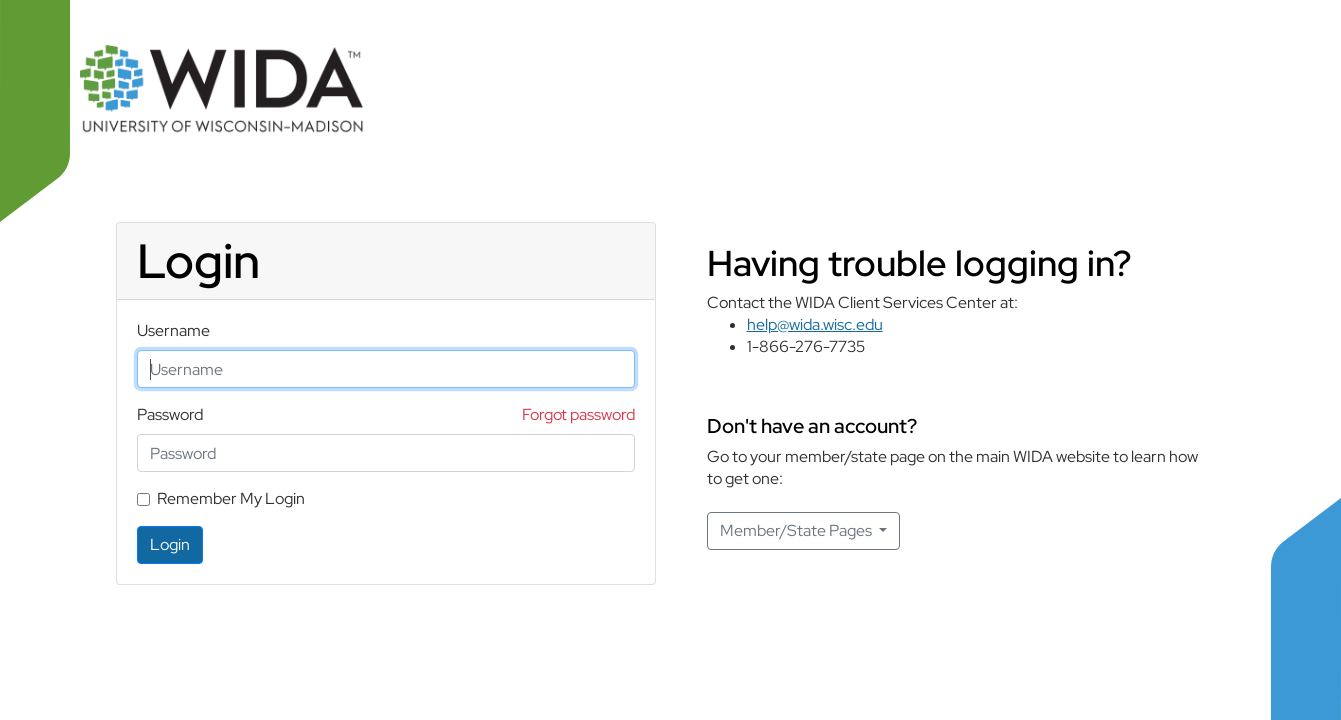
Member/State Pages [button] (797, 530)
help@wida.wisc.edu (815, 324)
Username (173, 330)
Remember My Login (231, 498)
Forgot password (578, 414)
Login (170, 544)
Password (170, 414)
